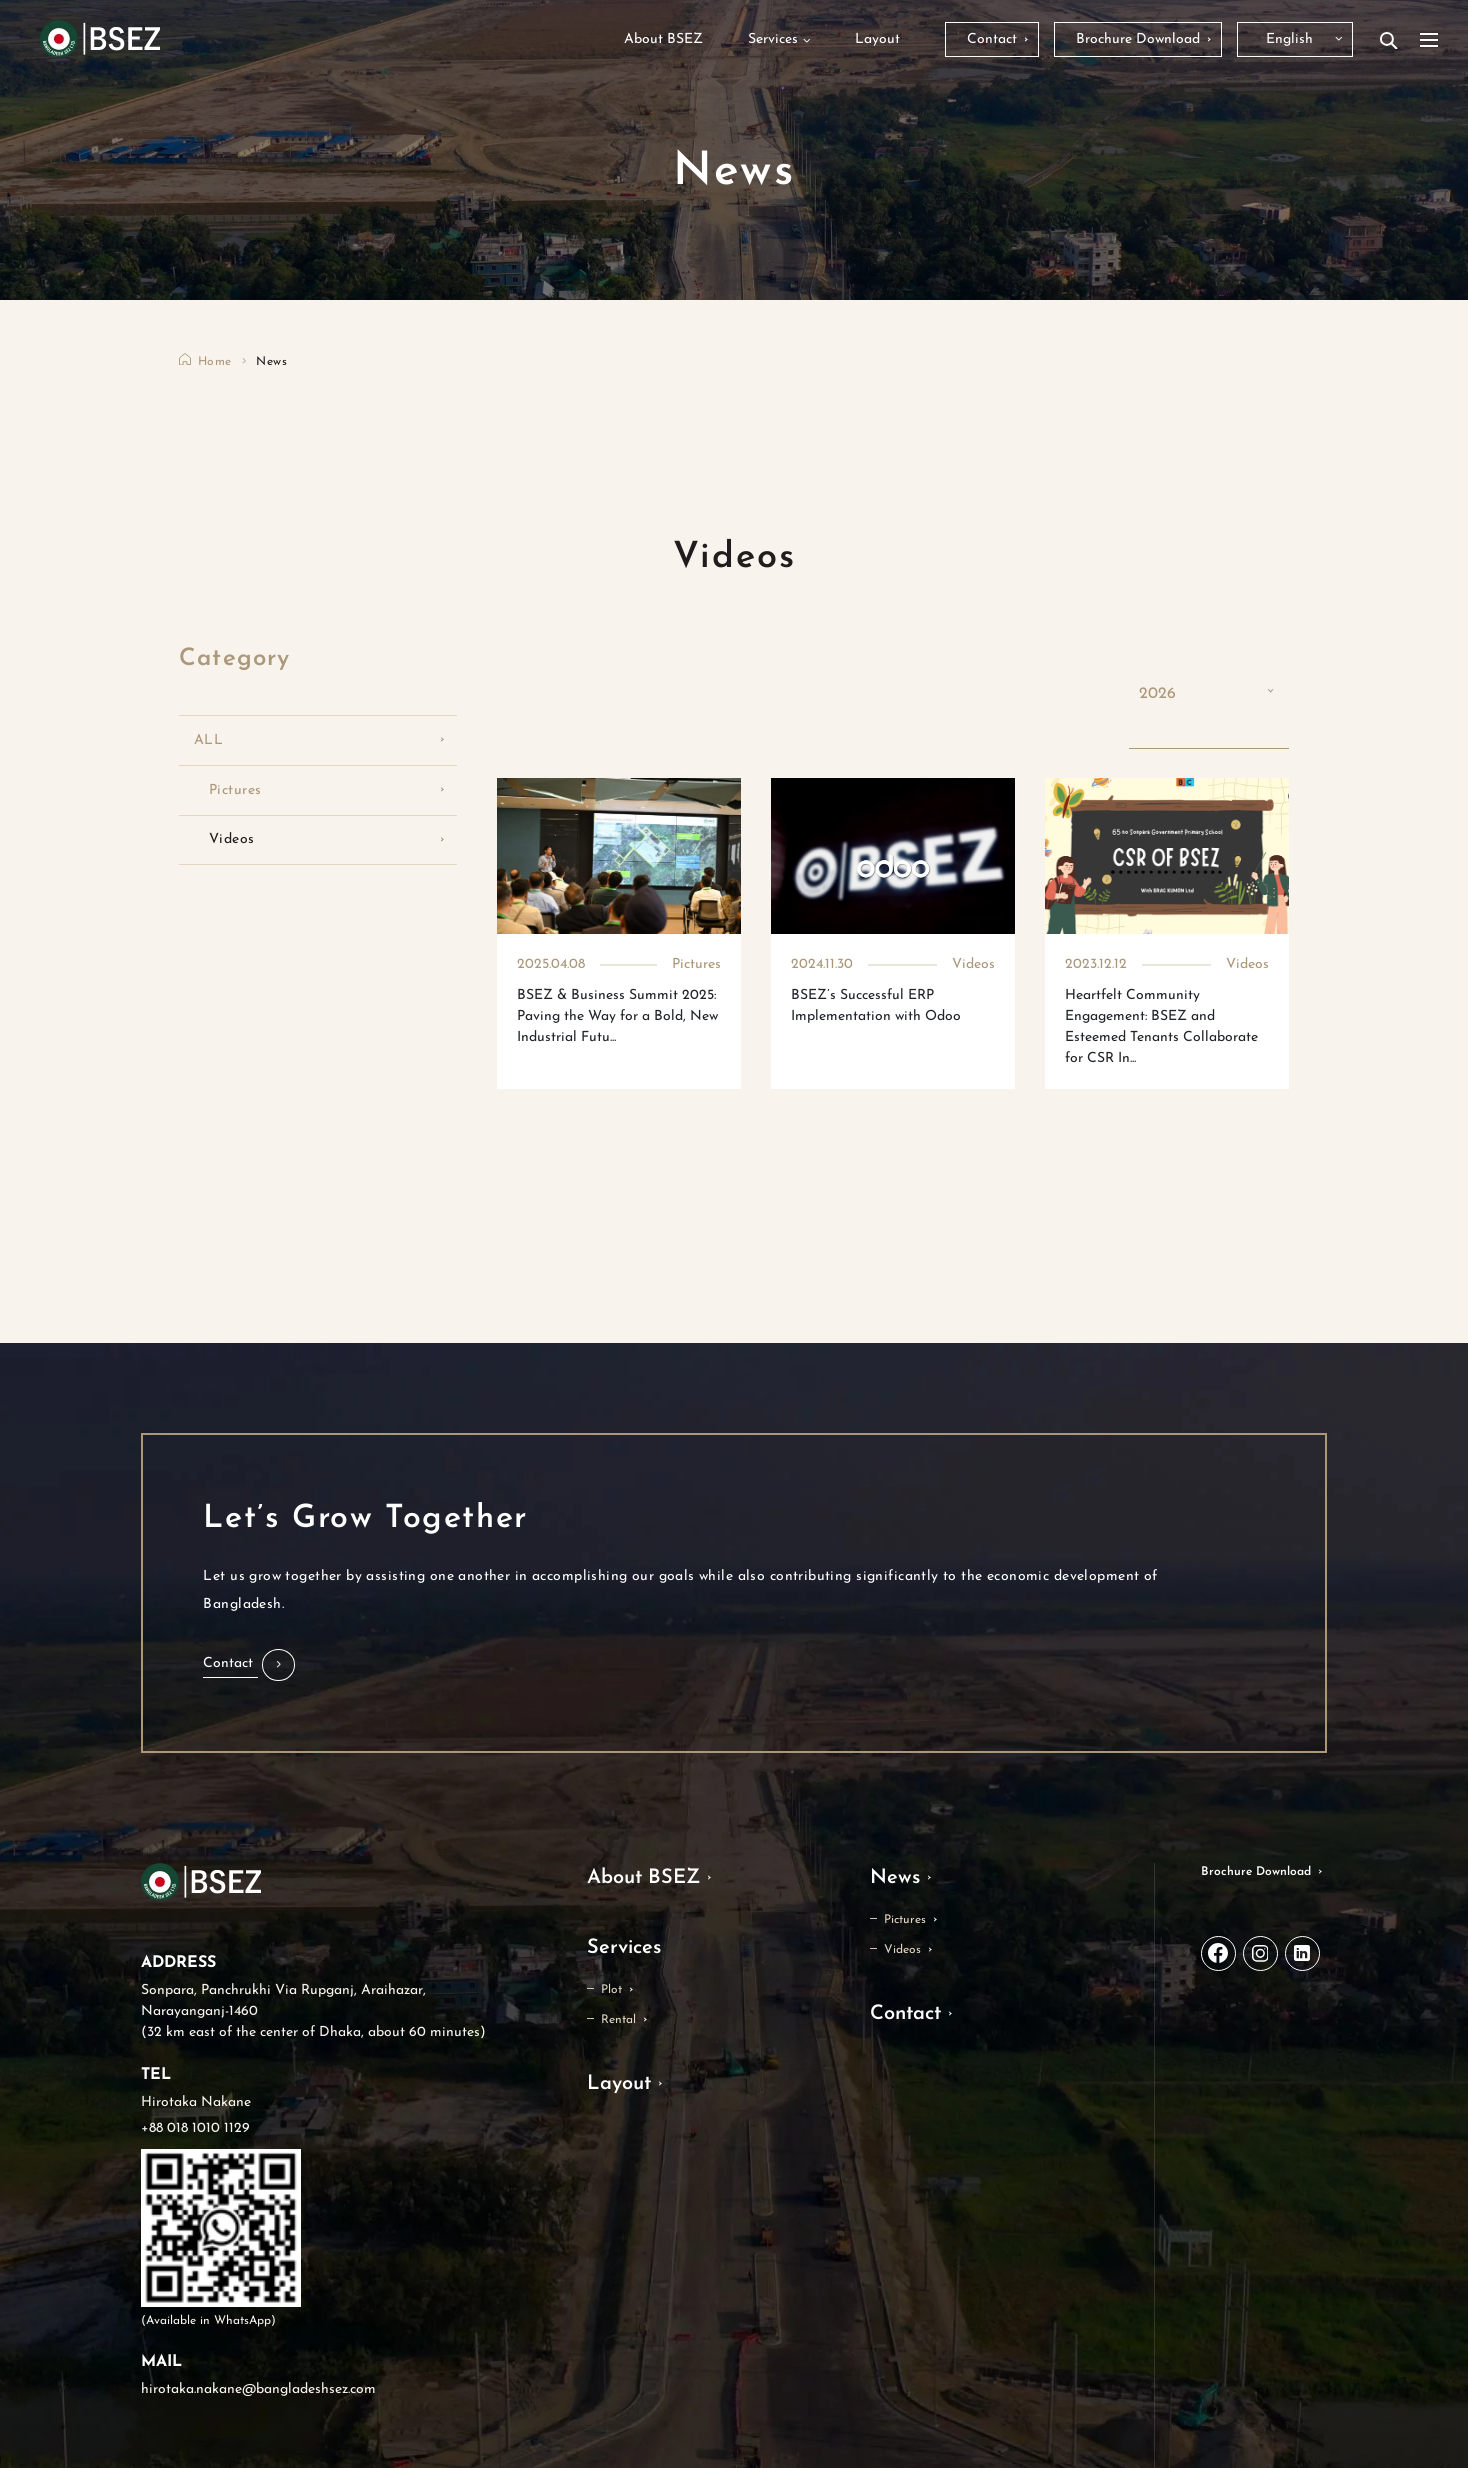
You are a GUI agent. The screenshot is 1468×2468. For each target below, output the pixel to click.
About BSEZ (643, 1878)
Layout (619, 2084)
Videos (232, 839)
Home (214, 362)
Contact (905, 2014)
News (895, 1878)
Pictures (235, 790)
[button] (248, 1664)
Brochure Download (1256, 1872)
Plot (611, 1990)
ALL (208, 740)
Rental (618, 2020)
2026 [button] (1157, 694)
